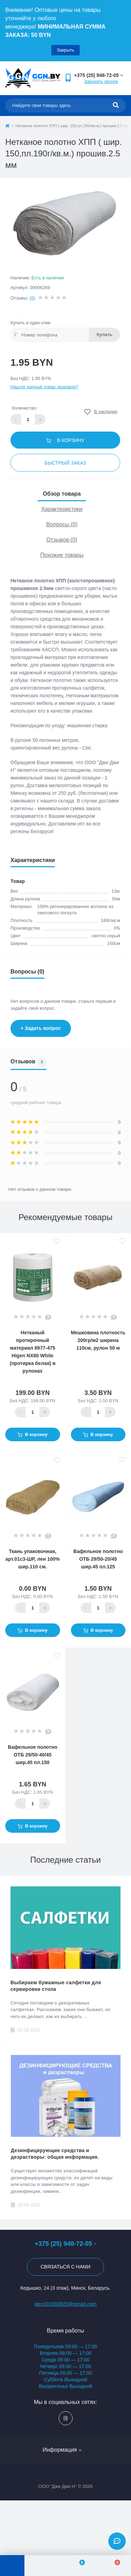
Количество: (24, 408)
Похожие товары (61, 555)
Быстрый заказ (65, 463)
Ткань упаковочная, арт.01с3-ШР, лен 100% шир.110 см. (33, 1559)
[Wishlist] (78, 2565)
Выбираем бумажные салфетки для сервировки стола (55, 1986)
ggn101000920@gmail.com (65, 2304)
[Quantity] (32, 1412)
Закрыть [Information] (65, 50)
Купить (104, 334)
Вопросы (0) (62, 524)
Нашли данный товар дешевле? (44, 386)
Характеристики (62, 509)
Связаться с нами (65, 2266)
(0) (32, 298)
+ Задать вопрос (41, 1028)
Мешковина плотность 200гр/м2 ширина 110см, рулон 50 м (98, 1340)
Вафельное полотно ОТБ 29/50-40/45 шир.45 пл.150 (32, 1754)
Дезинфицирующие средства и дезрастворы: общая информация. (55, 2154)
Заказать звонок (101, 81)
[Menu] (12, 2565)
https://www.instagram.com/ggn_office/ (65, 2418)
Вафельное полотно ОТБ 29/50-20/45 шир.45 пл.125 (98, 1559)
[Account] (42, 2565)
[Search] (116, 105)
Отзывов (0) (61, 540)
